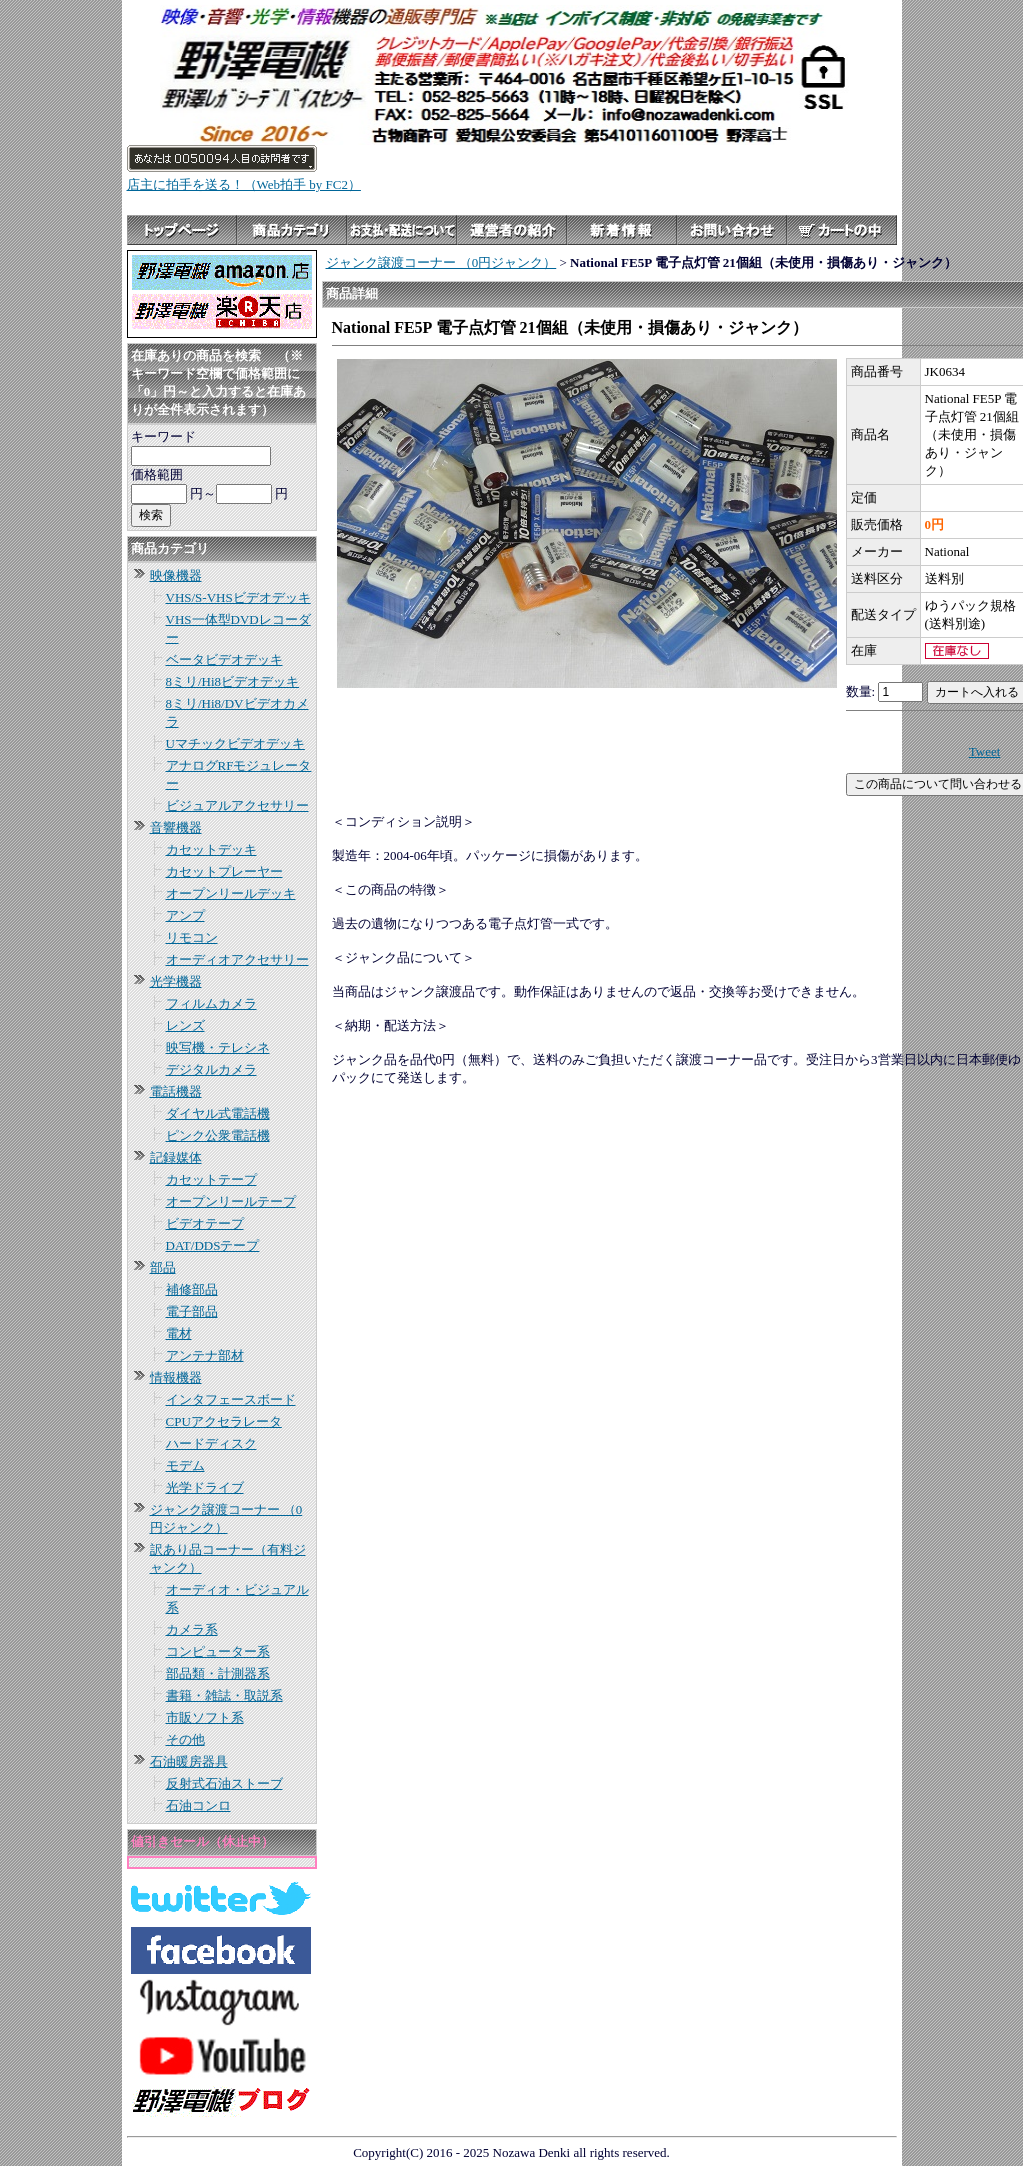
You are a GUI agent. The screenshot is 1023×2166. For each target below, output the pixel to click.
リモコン (192, 937)
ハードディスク (211, 1443)
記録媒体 (176, 1157)
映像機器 (176, 575)
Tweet (985, 751)
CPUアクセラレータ (224, 1421)
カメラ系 (192, 1629)
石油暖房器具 (189, 1761)
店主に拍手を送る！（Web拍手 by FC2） (244, 184)
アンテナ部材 (205, 1355)
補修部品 (192, 1289)
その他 (185, 1739)
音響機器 (176, 827)
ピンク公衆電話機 (218, 1135)
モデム (185, 1465)
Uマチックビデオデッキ (235, 743)
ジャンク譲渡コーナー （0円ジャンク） (441, 262)
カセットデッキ (211, 849)
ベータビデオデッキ (224, 659)
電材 (179, 1333)
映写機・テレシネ (218, 1047)
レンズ (185, 1025)
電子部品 (192, 1311)
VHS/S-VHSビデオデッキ (238, 597)
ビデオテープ (205, 1223)
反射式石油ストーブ (224, 1783)
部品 (163, 1267)
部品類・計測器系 (218, 1673)
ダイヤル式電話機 (218, 1113)
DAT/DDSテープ (213, 1245)
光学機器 (176, 981)
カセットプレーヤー (224, 871)
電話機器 (176, 1091)
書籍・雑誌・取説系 (224, 1695)
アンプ (185, 915)
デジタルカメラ (211, 1069)
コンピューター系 (218, 1651)
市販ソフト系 (205, 1717)
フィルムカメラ (211, 1003)
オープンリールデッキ (231, 893)
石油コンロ (198, 1805)
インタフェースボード (231, 1399)
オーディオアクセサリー (237, 959)
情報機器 (176, 1377)
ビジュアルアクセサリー (237, 805)
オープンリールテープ (231, 1201)
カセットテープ (211, 1179)
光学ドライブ (205, 1487)
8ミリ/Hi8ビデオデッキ (233, 681)
